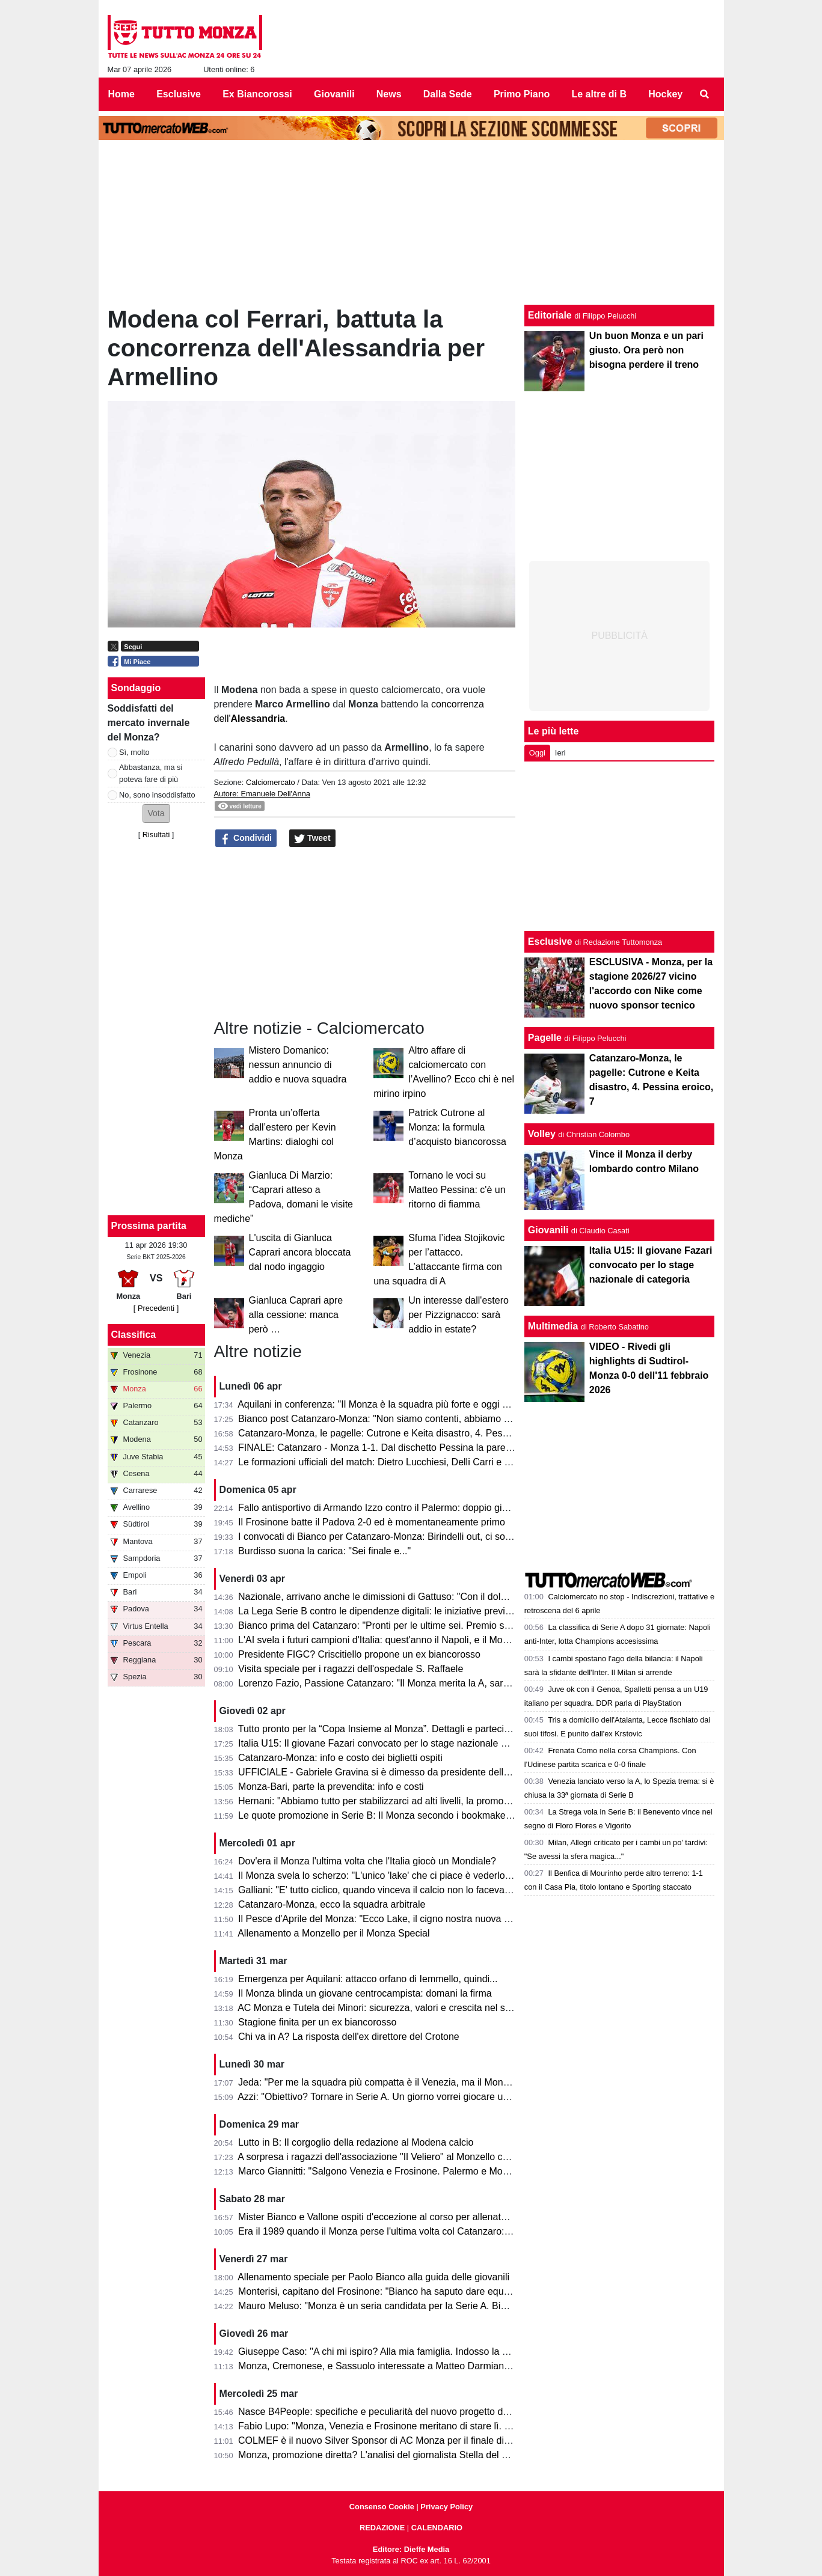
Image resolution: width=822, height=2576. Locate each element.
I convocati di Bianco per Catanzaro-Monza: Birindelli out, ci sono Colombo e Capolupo (423, 1536)
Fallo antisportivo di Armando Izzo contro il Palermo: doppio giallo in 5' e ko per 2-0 (414, 1508)
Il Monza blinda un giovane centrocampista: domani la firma (365, 1993)
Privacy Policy (446, 2506)
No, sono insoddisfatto (157, 794)
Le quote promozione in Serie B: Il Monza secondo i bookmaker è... (381, 1815)
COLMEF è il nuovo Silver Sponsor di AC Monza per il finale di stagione (390, 2440)
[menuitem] (704, 94)
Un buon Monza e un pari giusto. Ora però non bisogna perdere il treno (646, 350)
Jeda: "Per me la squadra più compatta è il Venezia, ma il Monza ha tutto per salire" (415, 2082)
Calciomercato (270, 782)
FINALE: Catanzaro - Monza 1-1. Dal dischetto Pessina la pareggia (381, 1447)
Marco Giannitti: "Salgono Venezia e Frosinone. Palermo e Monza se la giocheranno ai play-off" (441, 2171)
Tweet (312, 838)
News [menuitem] (389, 94)
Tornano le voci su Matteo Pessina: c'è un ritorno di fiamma (456, 1189)
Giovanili (548, 1230)
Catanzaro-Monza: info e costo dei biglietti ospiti (340, 1758)
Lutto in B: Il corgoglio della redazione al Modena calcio (355, 2142)
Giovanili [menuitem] (334, 94)
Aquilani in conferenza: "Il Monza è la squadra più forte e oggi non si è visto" (400, 1404)
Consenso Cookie (381, 2506)
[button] (156, 813)
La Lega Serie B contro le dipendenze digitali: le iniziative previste (378, 1611)
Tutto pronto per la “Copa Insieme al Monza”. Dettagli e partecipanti (381, 1729)
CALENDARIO (436, 2527)
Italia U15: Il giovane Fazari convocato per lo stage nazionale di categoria (394, 1743)
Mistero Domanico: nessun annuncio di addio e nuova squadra (298, 1064)
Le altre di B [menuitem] (599, 94)
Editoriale (550, 315)
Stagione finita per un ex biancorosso (317, 2022)
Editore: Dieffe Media (411, 2549)
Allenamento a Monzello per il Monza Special (333, 1933)
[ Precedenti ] (156, 1308)
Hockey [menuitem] (665, 94)
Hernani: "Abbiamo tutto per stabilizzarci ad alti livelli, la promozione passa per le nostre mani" (438, 1801)
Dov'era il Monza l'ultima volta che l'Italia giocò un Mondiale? (367, 1861)
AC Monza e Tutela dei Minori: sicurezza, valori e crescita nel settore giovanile (404, 2008)
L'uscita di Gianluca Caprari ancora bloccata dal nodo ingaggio (300, 1252)
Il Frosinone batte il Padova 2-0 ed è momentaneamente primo (371, 1522)
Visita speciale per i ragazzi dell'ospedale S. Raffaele (350, 1669)
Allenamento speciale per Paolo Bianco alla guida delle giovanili (373, 2277)
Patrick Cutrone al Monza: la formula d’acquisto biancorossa (457, 1127)
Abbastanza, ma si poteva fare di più (150, 773)
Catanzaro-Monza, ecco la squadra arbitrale (331, 1904)
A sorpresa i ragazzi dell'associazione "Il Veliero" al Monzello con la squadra (399, 2157)
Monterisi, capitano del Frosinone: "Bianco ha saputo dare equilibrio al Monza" (404, 2291)
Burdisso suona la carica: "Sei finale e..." (324, 1551)
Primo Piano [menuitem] (522, 94)
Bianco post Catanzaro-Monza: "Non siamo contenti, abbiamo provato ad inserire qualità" (428, 1419)
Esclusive (550, 941)
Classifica (133, 1334)
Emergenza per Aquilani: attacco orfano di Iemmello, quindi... (367, 1979)
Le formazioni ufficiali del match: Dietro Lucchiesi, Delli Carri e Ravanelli (391, 1462)
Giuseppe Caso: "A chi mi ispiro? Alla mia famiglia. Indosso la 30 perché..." (397, 2351)
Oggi (537, 752)
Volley (542, 1134)
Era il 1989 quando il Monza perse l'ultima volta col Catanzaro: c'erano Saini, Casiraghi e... (431, 2231)
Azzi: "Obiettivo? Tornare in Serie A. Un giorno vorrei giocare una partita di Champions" (423, 2097)
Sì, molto (134, 752)
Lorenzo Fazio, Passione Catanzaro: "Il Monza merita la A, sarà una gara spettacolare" (422, 1683)
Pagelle (545, 1038)
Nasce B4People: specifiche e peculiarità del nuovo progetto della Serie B (395, 2412)
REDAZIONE (382, 2527)
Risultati (156, 834)
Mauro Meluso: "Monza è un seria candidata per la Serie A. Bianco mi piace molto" (413, 2306)
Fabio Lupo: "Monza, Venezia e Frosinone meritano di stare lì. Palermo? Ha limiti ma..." (424, 2426)
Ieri (560, 752)
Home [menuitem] (121, 94)
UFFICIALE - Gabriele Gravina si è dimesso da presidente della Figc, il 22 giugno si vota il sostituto (449, 1772)
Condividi (246, 838)
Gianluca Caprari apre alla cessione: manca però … (296, 1314)
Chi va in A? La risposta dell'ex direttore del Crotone (348, 2036)
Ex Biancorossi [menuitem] (257, 94)
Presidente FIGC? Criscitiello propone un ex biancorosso (359, 1654)
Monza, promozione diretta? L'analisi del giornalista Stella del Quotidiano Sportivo (412, 2455)
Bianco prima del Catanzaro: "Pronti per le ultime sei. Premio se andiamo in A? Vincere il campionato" (454, 1625)
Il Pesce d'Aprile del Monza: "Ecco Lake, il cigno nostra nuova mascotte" (392, 1919)
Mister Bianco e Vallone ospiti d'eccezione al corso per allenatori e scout (391, 2217)
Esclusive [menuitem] (178, 94)
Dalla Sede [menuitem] (447, 94)
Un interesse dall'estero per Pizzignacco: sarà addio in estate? (458, 1314)
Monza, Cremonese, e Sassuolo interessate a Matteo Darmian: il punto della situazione (423, 2366)
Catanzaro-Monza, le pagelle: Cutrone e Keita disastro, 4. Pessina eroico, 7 (399, 1433)
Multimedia (553, 1326)
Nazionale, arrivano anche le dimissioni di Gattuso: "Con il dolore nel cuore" (399, 1597)
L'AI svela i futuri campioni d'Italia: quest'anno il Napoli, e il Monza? (380, 1640)
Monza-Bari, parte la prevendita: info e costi (331, 1786)
